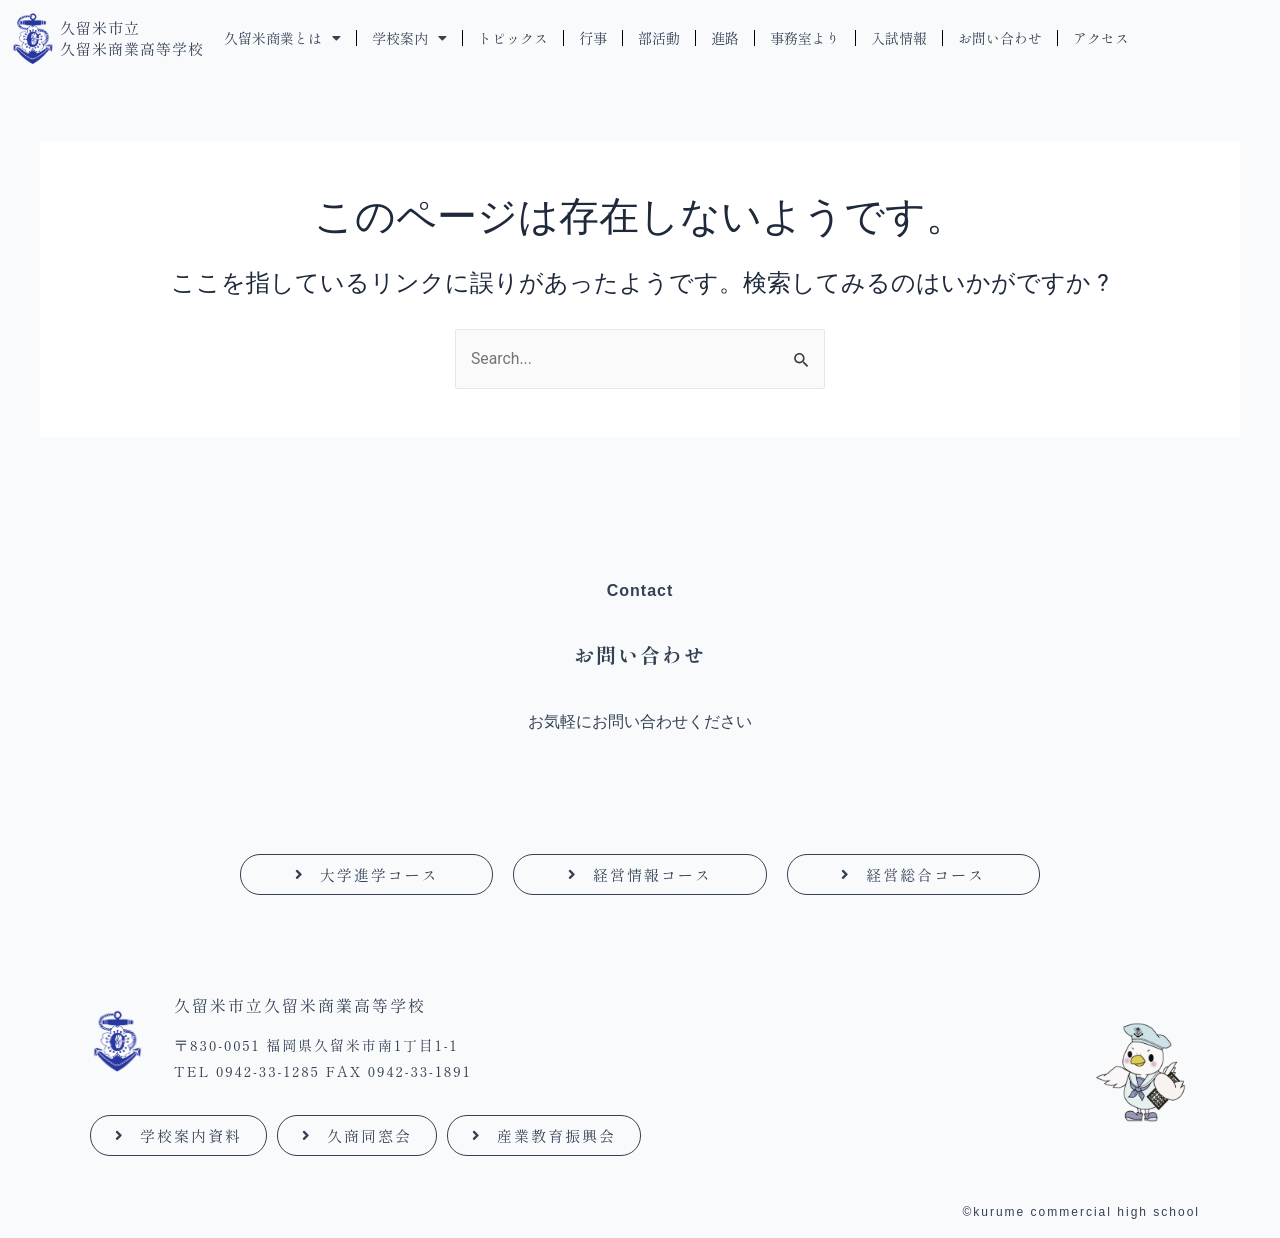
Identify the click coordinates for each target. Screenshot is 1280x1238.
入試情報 (899, 38)
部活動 (659, 38)
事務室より (805, 38)
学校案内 (409, 38)
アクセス (1101, 38)
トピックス (513, 38)
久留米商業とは (282, 38)
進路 (725, 38)
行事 (593, 38)
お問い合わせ (1000, 38)
